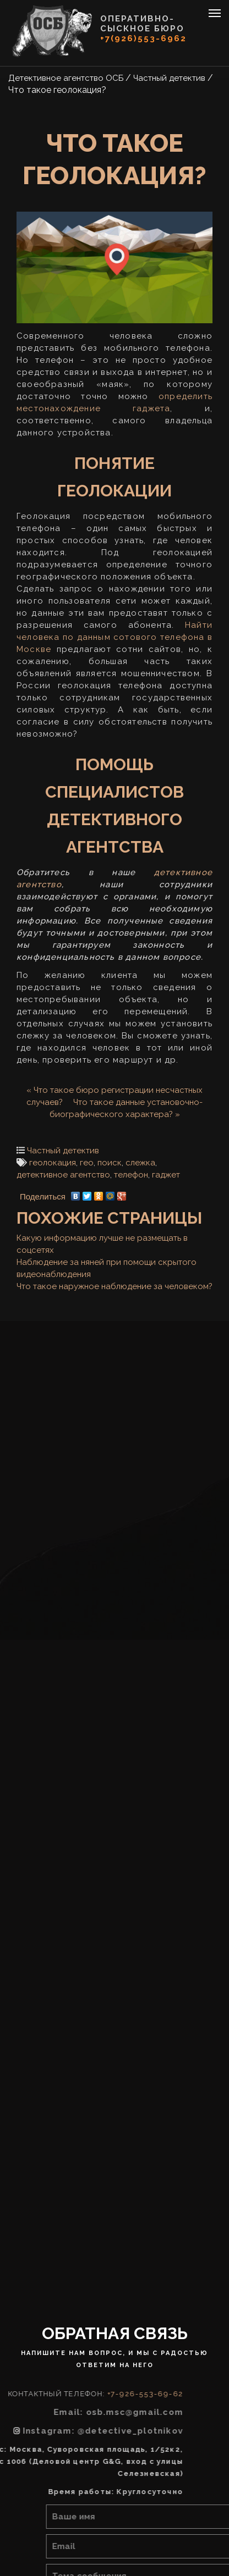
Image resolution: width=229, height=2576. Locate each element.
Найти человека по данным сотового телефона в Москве (114, 637)
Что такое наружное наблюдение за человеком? (114, 1286)
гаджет (166, 1175)
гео (87, 1163)
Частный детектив (63, 1151)
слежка (140, 1163)
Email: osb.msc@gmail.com (73, 2412)
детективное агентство (63, 1175)
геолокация (52, 1163)
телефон (131, 1175)
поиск (109, 1163)
